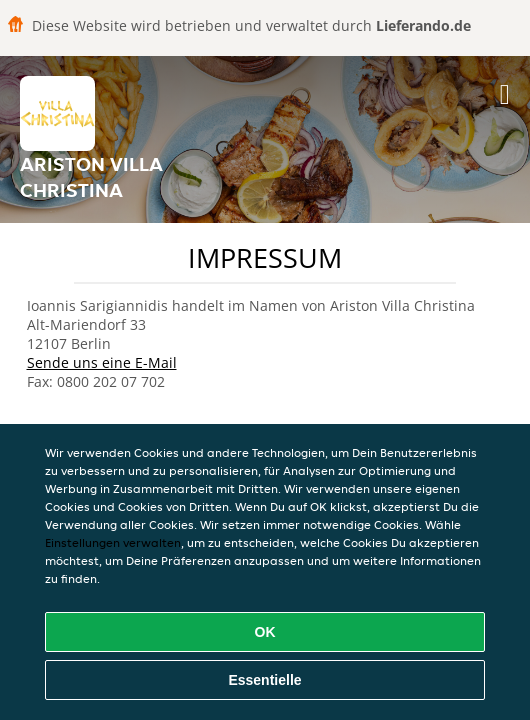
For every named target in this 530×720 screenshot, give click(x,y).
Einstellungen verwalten (113, 542)
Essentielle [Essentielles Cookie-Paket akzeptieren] (264, 680)
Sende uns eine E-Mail (102, 362)
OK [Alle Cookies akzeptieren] (265, 632)
